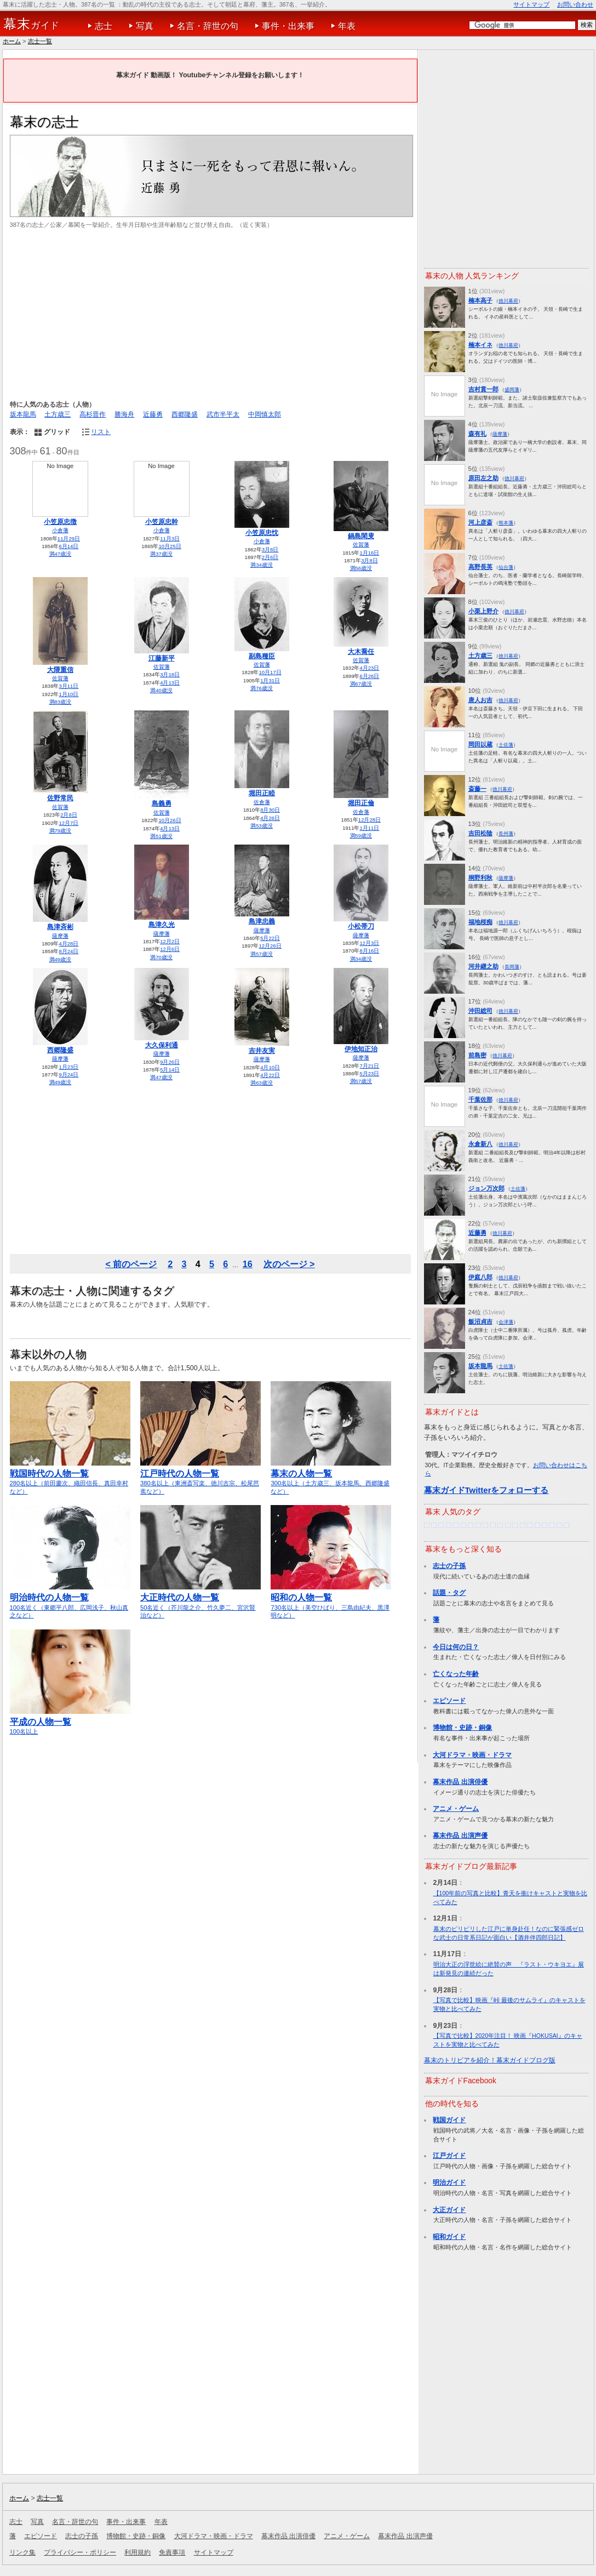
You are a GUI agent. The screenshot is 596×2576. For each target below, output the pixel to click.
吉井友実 (262, 1051)
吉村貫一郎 (483, 389)
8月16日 (369, 951)
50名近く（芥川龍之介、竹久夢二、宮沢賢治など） (200, 1601)
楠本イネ (480, 344)
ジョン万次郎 (486, 1188)
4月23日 (369, 668)
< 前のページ (131, 1264)
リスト (101, 432)
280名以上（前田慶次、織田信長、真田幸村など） (70, 1477)
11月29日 (69, 538)
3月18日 (170, 674)
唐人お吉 (480, 700)
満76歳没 (261, 688)
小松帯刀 (361, 926)
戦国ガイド (449, 2120)
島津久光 (161, 924)
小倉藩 (60, 530)
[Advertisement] (210, 314)
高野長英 (480, 566)
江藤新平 (161, 658)
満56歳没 (361, 568)
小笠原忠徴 (60, 522)
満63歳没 (261, 1083)
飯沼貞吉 (480, 1321)
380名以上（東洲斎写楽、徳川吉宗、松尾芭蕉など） (200, 1477)
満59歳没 (361, 836)
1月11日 (369, 828)
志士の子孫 (449, 1566)
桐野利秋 (480, 877)
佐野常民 (60, 798)
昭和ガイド (449, 2237)
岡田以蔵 (480, 744)
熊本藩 (505, 523)
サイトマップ (531, 4)
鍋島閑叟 (361, 536)
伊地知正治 (361, 1049)
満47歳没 (60, 554)
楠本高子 (480, 300)
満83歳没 (60, 702)
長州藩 (505, 833)
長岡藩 (512, 967)
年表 (347, 26)
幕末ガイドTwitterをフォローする (486, 1490)
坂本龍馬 (23, 414)
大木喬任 (361, 652)
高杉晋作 (92, 414)
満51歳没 (161, 836)
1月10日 (68, 694)
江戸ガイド (449, 2155)
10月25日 (170, 546)
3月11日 (68, 686)
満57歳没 (261, 954)
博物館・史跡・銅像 (462, 1727)
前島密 (477, 1055)
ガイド (31, 24)
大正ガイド (449, 2210)
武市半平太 (223, 414)
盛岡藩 (512, 389)
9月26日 (170, 1062)
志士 (103, 26)
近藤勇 (153, 414)
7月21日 (369, 1066)
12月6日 (170, 949)
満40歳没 (161, 690)
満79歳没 (60, 831)
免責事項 (172, 2552)
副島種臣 (262, 656)
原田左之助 (483, 478)
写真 (144, 26)
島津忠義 (262, 921)
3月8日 (270, 549)
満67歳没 (361, 684)
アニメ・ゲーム (456, 1809)
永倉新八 (480, 1144)
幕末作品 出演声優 (460, 1835)
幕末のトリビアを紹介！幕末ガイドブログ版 (489, 2060)
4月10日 (270, 1067)
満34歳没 (261, 565)
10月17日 (270, 672)
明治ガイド (449, 2182)
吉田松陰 (480, 833)
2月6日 (270, 557)
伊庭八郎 (480, 1277)
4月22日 (270, 1075)
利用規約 (137, 2552)
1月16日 (369, 553)
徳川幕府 (508, 301)
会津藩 (505, 1322)
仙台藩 (505, 567)
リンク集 (22, 2552)
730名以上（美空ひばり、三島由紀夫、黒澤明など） (331, 1601)
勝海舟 (124, 414)
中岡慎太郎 (264, 414)
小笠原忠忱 (261, 533)
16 (248, 1264)
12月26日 (270, 946)
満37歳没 (161, 554)
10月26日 (170, 820)
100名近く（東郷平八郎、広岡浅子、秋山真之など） (70, 1601)
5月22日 (270, 938)
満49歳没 (60, 959)
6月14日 (68, 546)
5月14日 (170, 1070)
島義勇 (161, 803)
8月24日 (68, 951)
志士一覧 (40, 41)
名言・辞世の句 (207, 26)
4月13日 (170, 683)
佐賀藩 (361, 545)
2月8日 (68, 815)
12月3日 (369, 943)
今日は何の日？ (456, 1647)
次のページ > (289, 1264)
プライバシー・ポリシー (80, 2552)
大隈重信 (60, 670)
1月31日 (270, 680)
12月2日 (170, 941)
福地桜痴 (480, 922)
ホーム (12, 41)
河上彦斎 (480, 522)
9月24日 (68, 1075)
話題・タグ (449, 1593)
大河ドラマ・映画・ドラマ (472, 1755)
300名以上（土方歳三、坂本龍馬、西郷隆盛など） (331, 1477)
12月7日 (68, 823)
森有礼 (477, 433)
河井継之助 (483, 966)
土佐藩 (505, 745)
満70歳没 (161, 957)
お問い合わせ (575, 4)
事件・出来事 (288, 26)
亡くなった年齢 (456, 1674)
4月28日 (68, 944)
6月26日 (369, 676)
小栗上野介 (483, 611)
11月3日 (170, 538)
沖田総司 (480, 1010)
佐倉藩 (262, 802)
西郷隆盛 (184, 414)
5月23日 (369, 1073)
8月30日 (270, 810)
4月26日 (270, 818)
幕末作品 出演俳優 (460, 1782)
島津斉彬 (60, 927)
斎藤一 (477, 788)
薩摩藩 (60, 936)
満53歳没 (261, 826)
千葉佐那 (480, 1099)
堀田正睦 (262, 793)
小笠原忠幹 (161, 522)
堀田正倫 (361, 803)
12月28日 (369, 820)
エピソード (449, 1701)
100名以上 (70, 1721)
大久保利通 (161, 1045)
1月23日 (68, 1067)
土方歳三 (57, 414)
